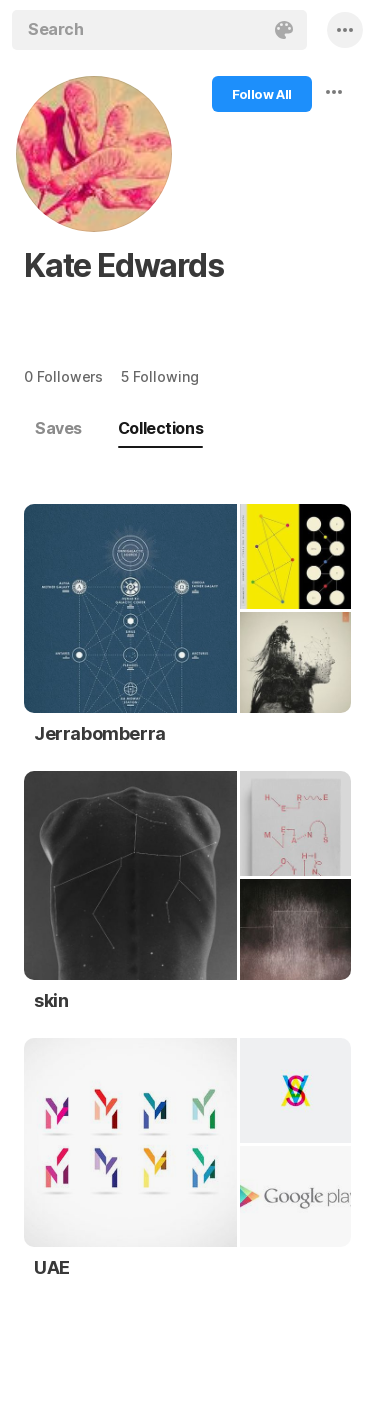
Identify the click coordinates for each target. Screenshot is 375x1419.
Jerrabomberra (100, 733)
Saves (58, 428)
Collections (160, 428)
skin (51, 1000)
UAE (52, 1267)
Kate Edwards (124, 265)
